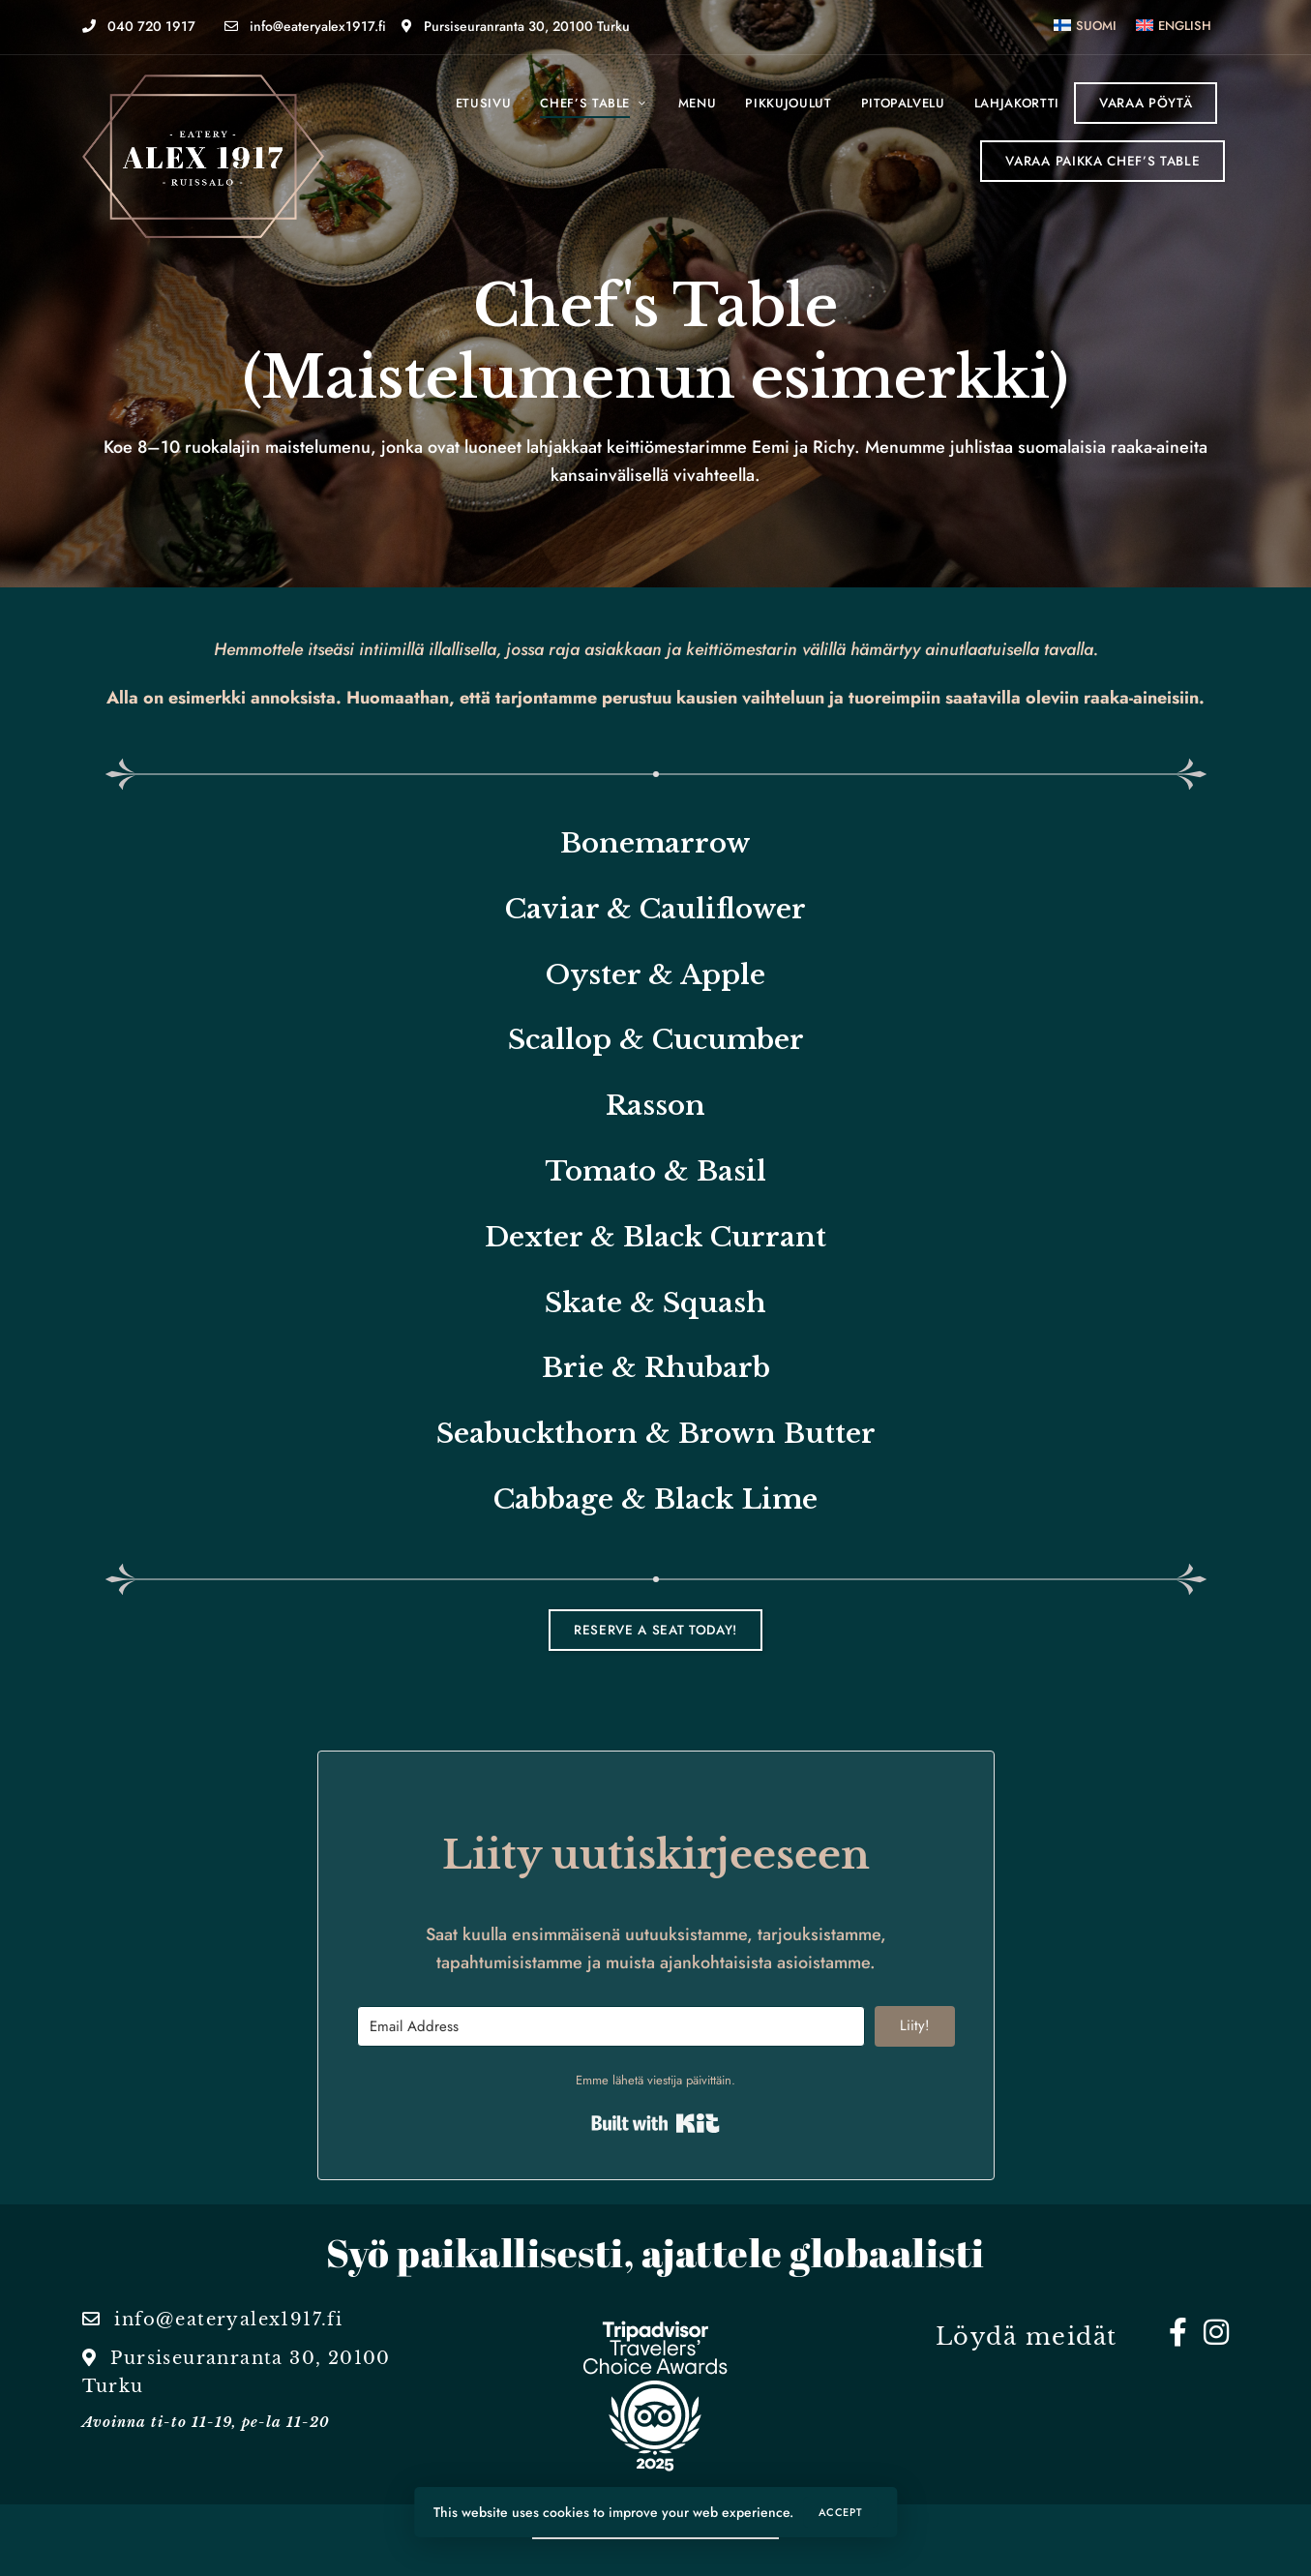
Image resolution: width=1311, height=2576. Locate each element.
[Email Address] (611, 2026)
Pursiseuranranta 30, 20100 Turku (516, 26)
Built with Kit (655, 2123)
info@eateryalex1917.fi (305, 26)
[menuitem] (1085, 25)
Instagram (1216, 2332)
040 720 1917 (138, 26)
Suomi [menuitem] (1096, 25)
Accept (840, 2512)
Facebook (1178, 2332)
